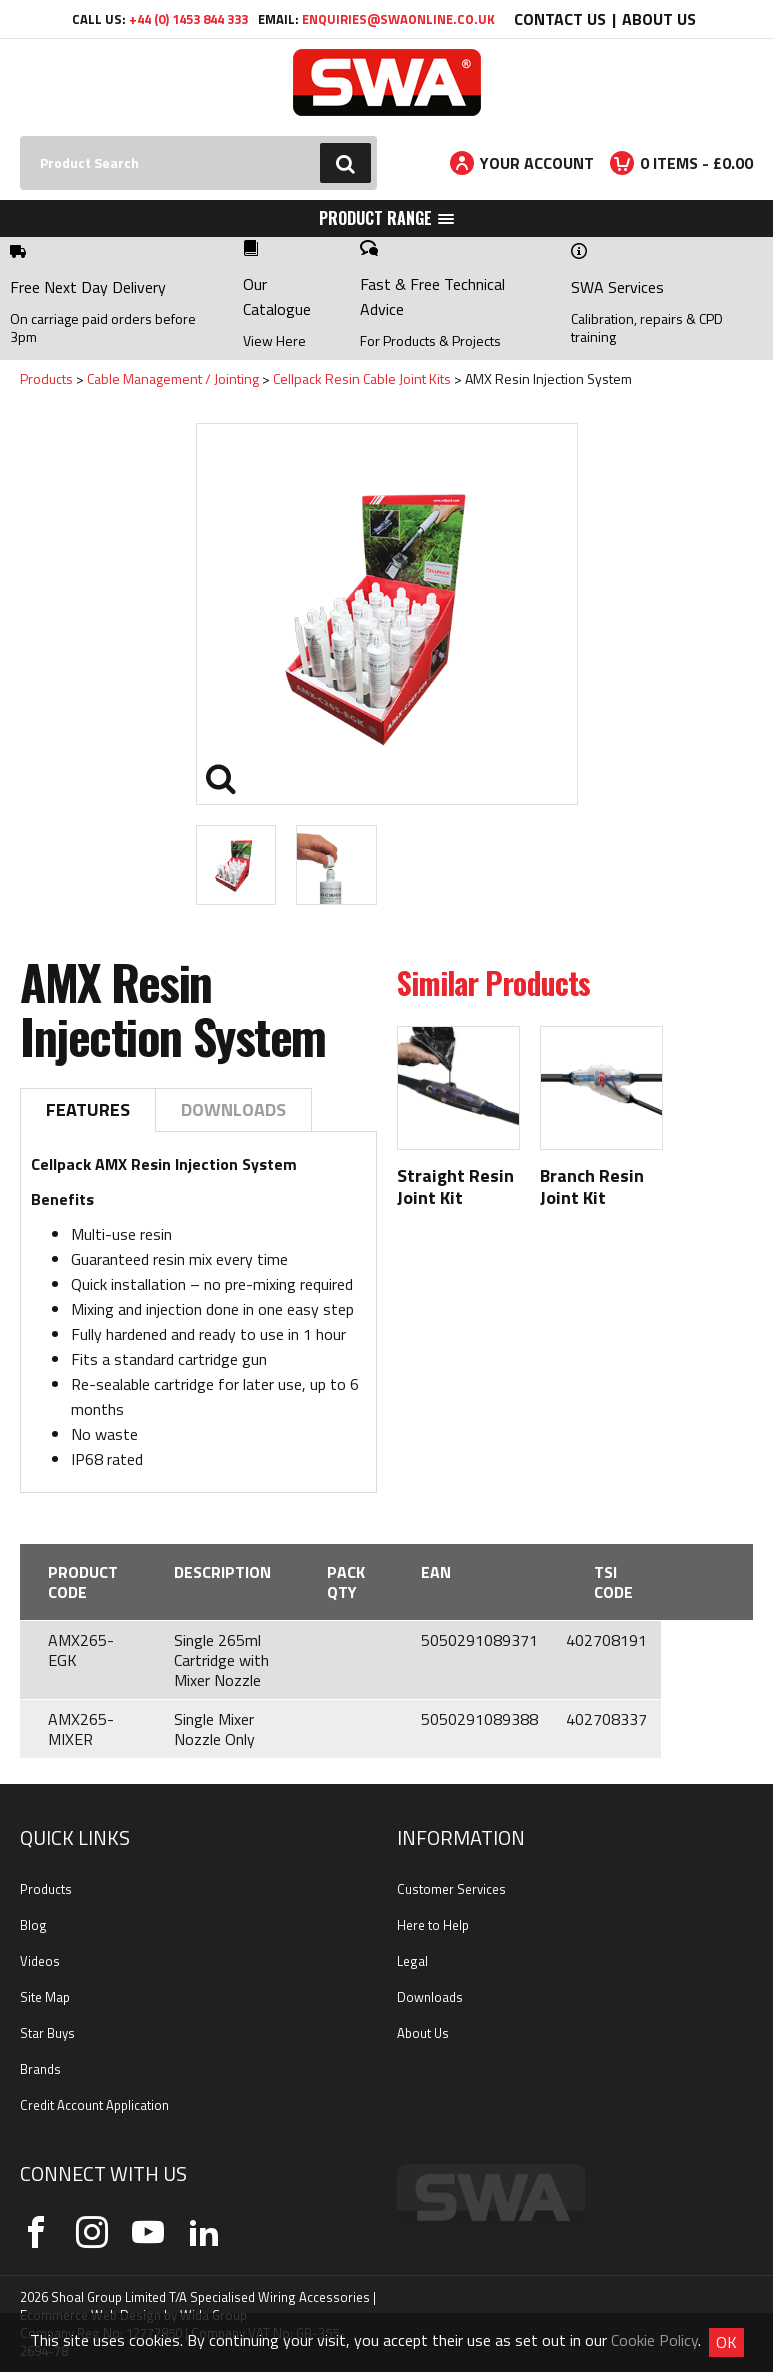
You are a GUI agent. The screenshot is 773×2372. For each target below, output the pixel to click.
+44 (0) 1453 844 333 (188, 19)
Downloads (233, 1109)
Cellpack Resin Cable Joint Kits (362, 378)
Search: (20, 136)
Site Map (45, 1997)
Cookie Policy (654, 2340)
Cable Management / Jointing (173, 378)
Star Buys (47, 2033)
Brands (40, 2069)
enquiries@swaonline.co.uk (398, 19)
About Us (659, 19)
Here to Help (433, 1925)
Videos (40, 1961)
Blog (33, 1925)
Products (46, 378)
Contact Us (560, 19)
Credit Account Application (94, 2105)
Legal (412, 1961)
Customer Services (451, 1889)
